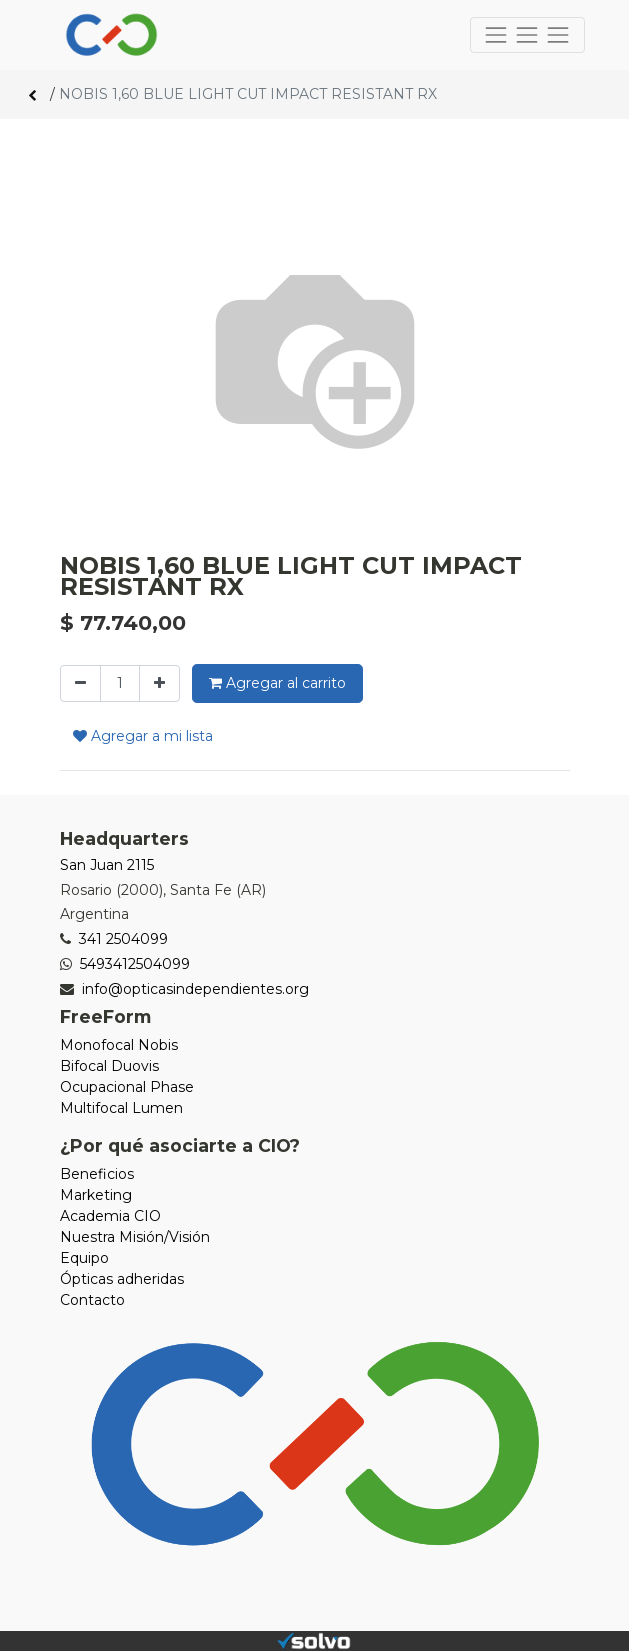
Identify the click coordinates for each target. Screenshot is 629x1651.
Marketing (96, 1195)
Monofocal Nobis (119, 1045)
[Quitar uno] (80, 683)
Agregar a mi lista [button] (143, 736)
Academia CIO (110, 1216)
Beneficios (97, 1174)
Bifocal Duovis (109, 1066)
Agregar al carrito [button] (277, 683)
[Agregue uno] (159, 683)
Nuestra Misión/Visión (135, 1237)
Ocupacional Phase (127, 1087)
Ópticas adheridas (122, 1279)
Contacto (92, 1300)
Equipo (84, 1258)
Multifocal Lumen (121, 1108)
